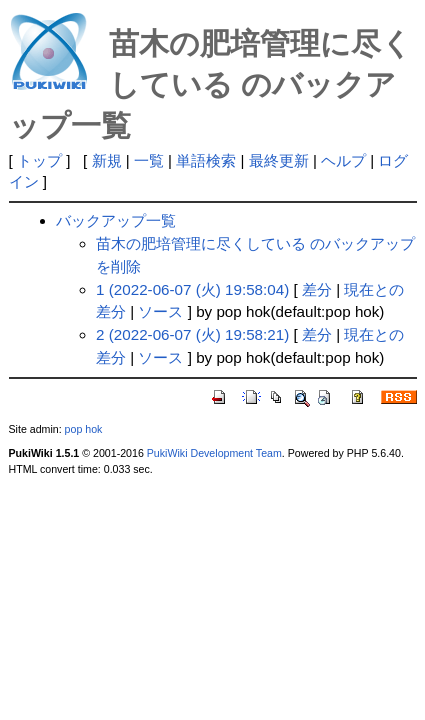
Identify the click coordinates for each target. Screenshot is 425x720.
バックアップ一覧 (116, 220)
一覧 (149, 160)
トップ (39, 160)
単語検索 (206, 160)
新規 (107, 160)
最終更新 (279, 160)
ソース (160, 311)
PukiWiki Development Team (214, 453)
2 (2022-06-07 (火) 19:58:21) (192, 334)
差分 (317, 289)
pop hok (84, 429)
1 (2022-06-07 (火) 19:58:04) (192, 289)
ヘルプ (343, 160)
